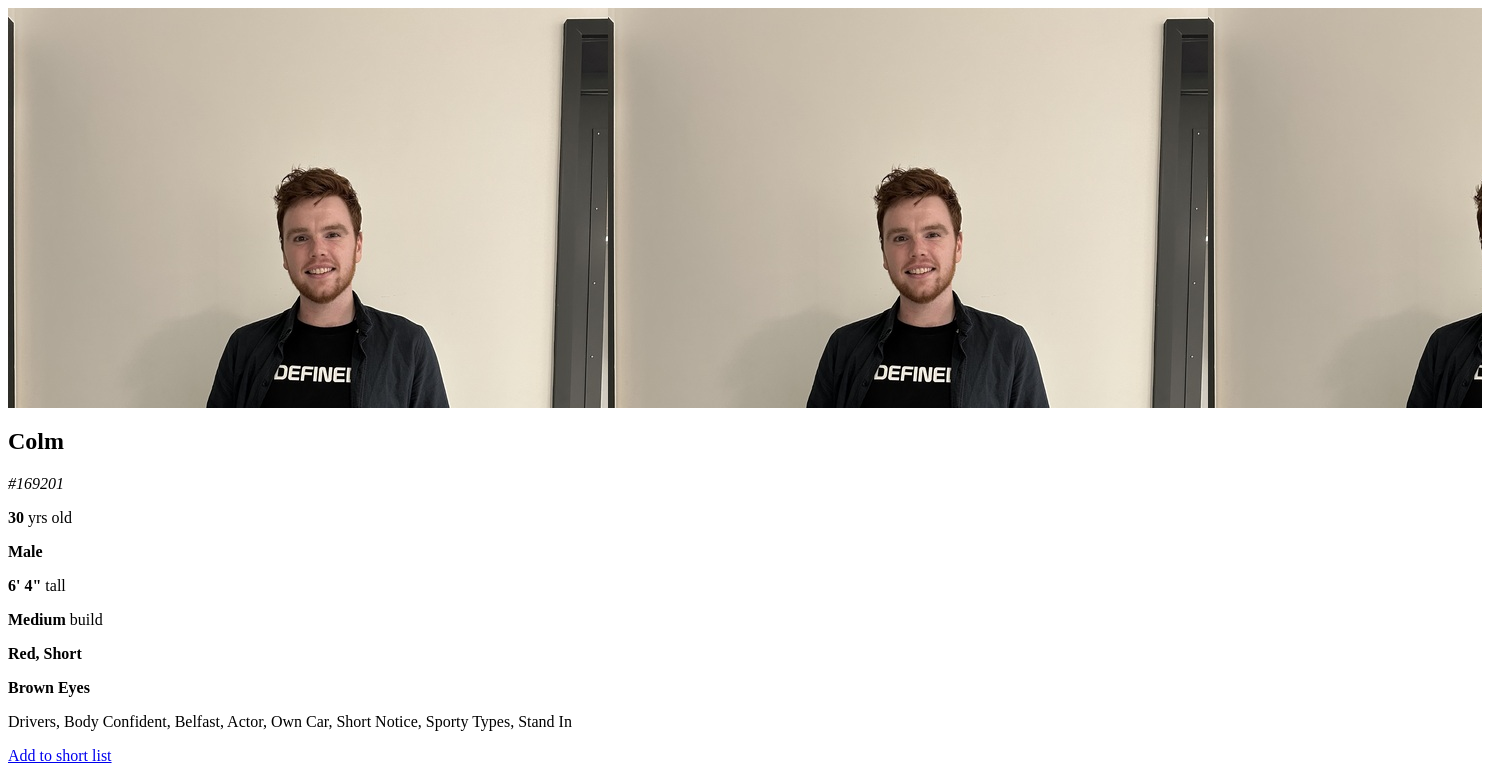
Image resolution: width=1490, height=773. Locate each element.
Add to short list (60, 755)
